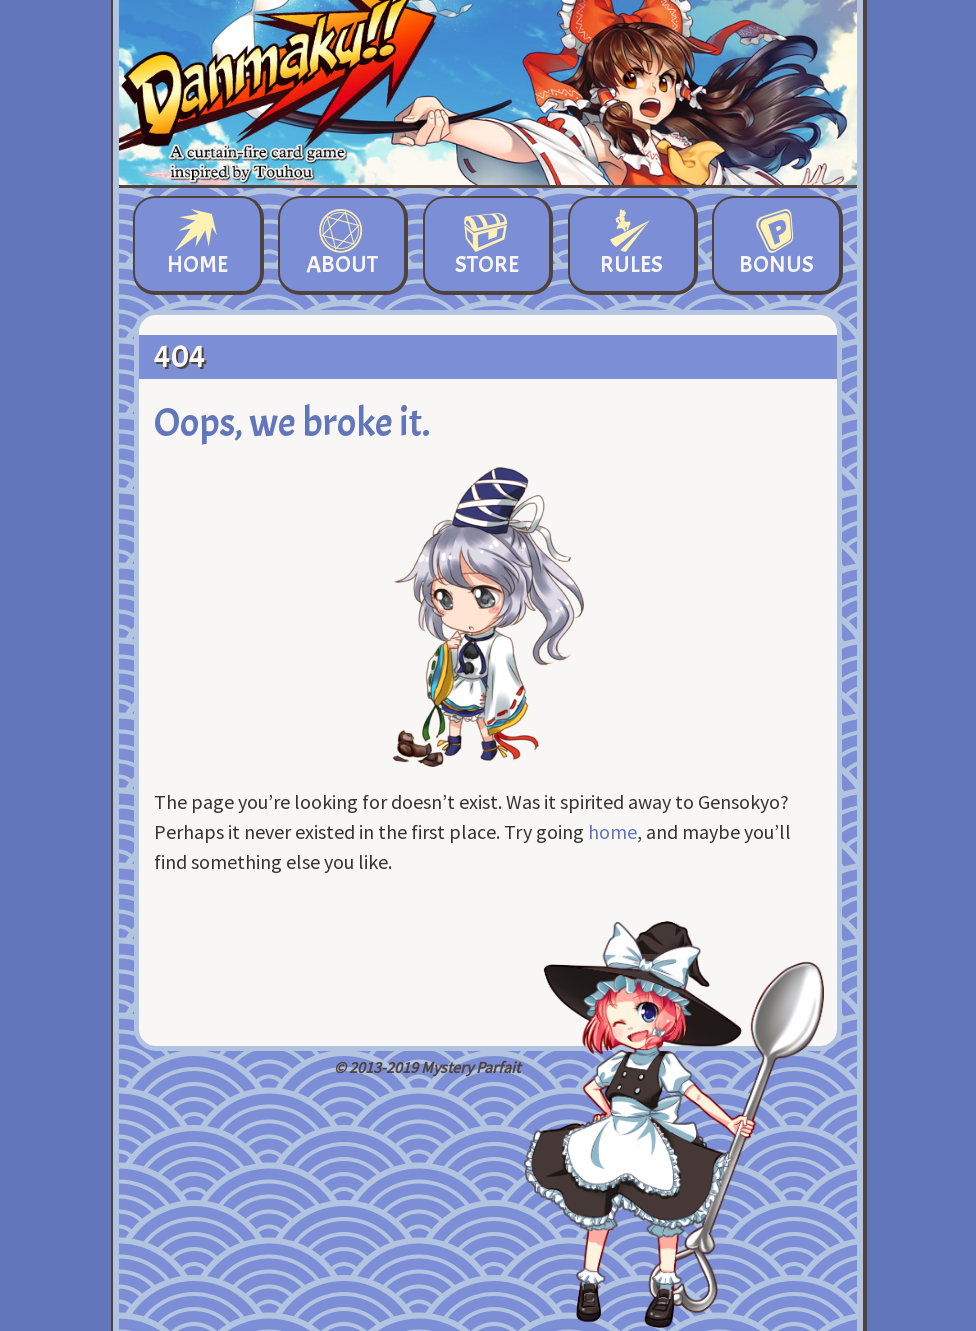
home (612, 831)
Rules (631, 244)
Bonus (776, 244)
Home (197, 244)
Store (487, 244)
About (342, 244)
